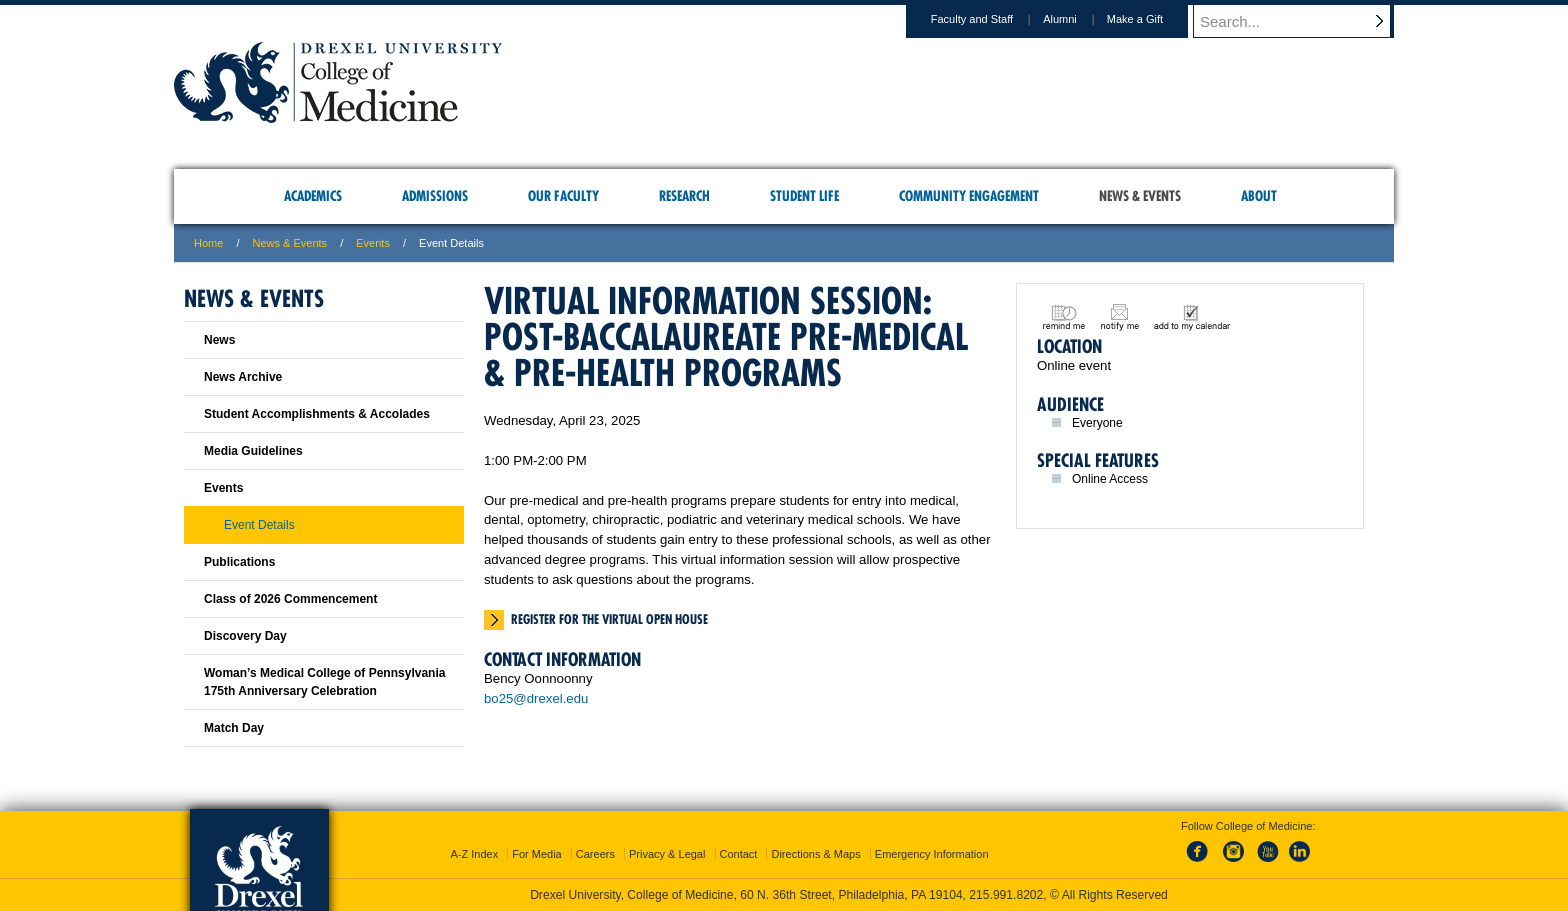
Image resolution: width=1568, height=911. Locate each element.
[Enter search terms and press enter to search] (1303, 21)
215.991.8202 (1006, 895)
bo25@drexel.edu (536, 698)
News (219, 340)
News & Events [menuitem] (1140, 196)
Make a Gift (1154, 19)
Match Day (234, 728)
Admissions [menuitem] (435, 196)
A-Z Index (474, 854)
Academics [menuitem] (313, 196)
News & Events (290, 243)
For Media (537, 854)
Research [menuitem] (684, 196)
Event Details (259, 525)
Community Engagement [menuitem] (969, 196)
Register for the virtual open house (609, 619)
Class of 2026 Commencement (290, 599)
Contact (739, 854)
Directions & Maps (815, 854)
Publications (239, 562)
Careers (595, 854)
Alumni (1079, 19)
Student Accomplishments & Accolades (317, 414)
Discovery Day (245, 636)
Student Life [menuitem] (804, 196)
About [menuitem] (1259, 196)
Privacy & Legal (667, 854)
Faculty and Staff (991, 19)
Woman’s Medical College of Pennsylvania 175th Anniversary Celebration (324, 682)
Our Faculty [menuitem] (563, 196)
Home (208, 243)
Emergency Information (932, 854)
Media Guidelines (253, 451)
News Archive (243, 377)
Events (373, 243)
